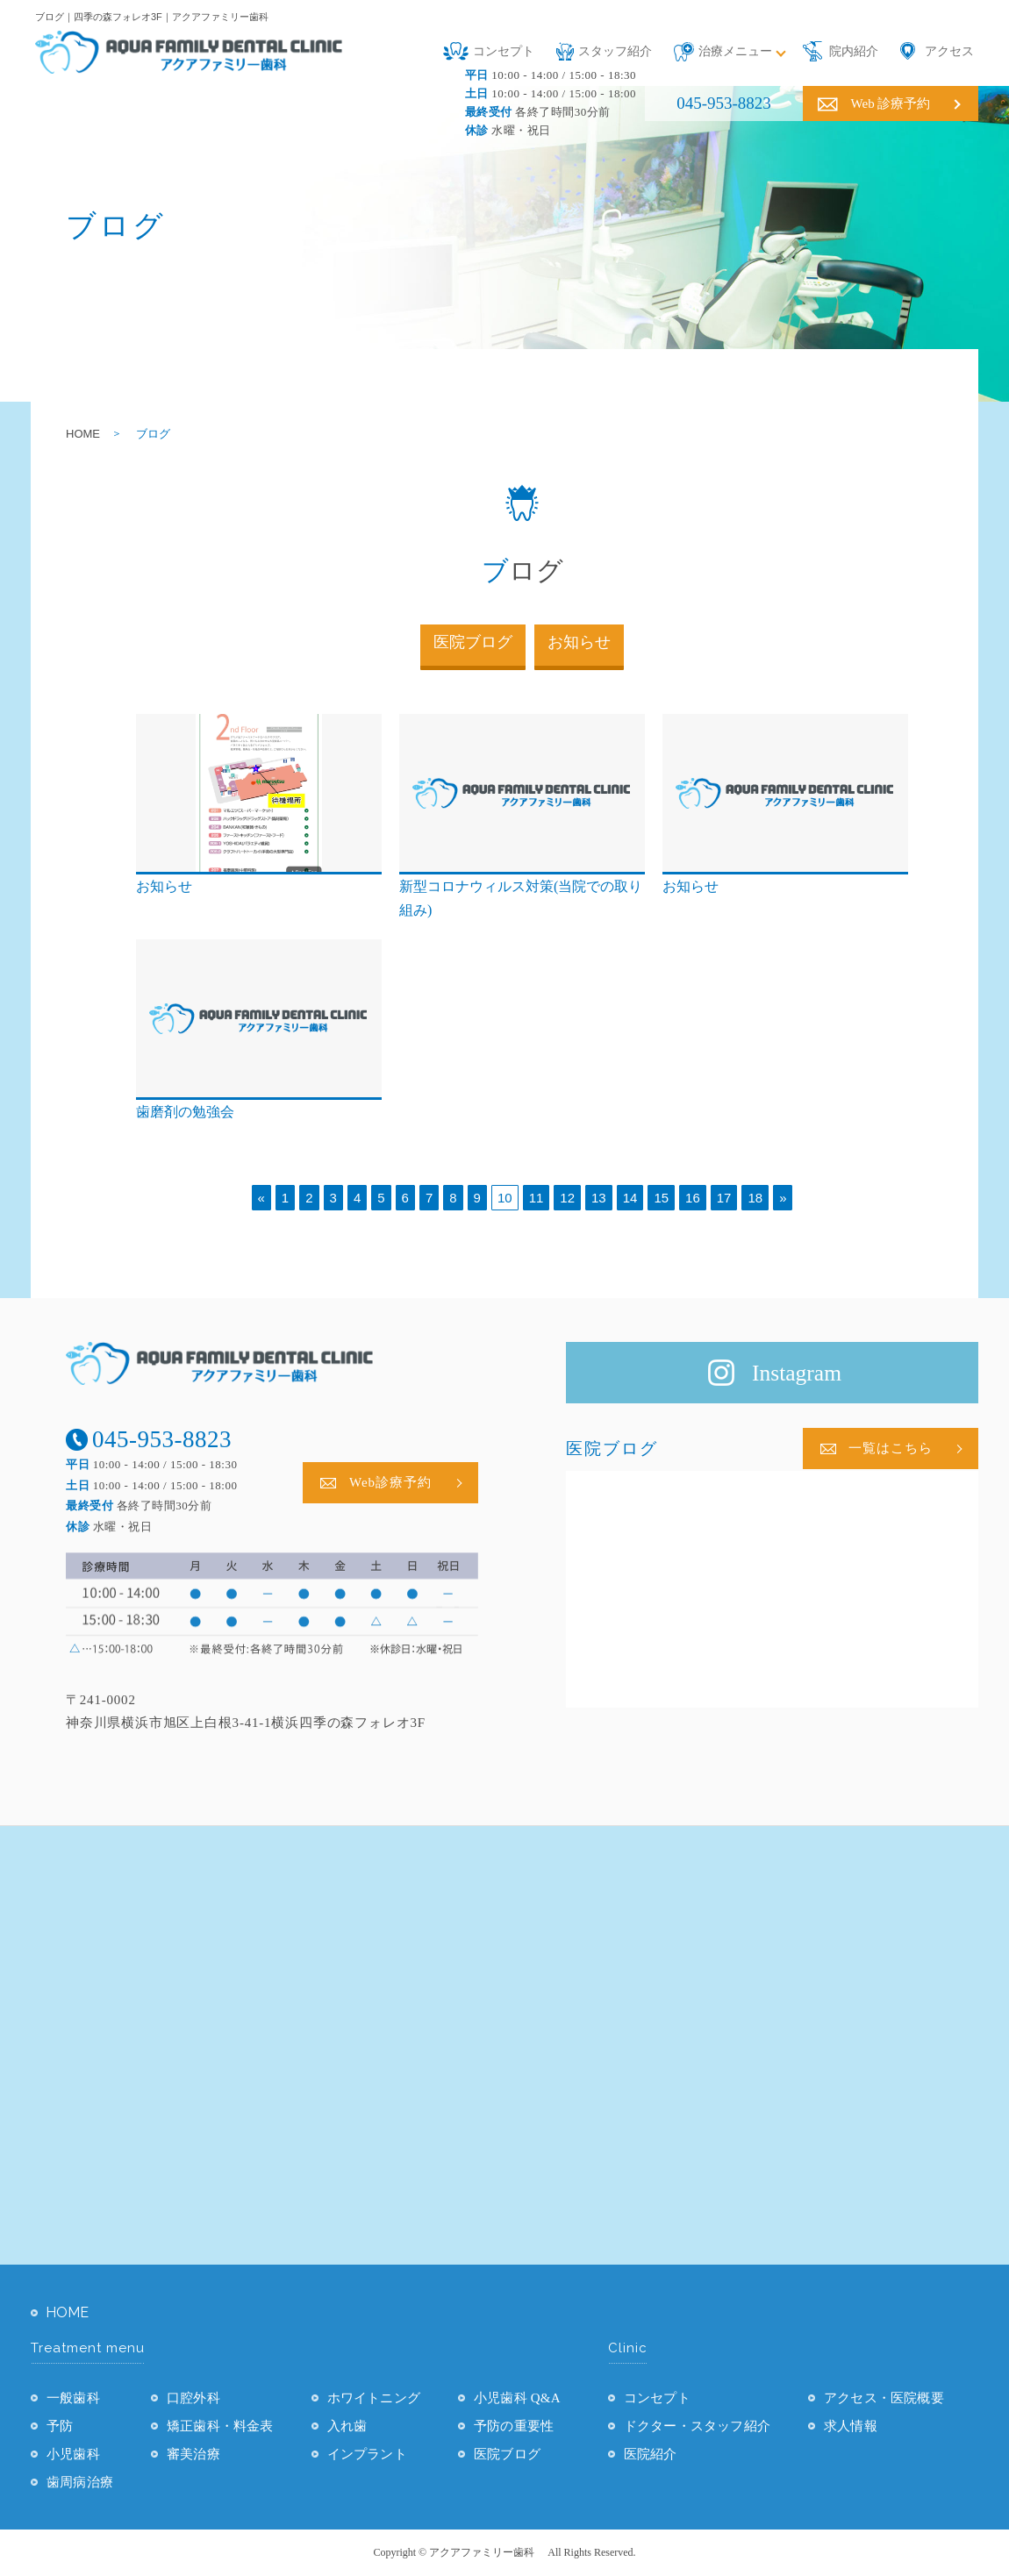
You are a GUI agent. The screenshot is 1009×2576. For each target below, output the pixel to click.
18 (755, 1197)
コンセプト (503, 51)
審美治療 (193, 2454)
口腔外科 (193, 2398)
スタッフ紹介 (615, 51)
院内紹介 (853, 51)
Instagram (796, 1373)
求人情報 (850, 2426)
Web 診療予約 (891, 103)
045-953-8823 (723, 103)
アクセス (949, 51)
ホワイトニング (373, 2398)
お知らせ (579, 642)
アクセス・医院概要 (884, 2398)
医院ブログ (472, 642)
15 (661, 1197)
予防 (60, 2426)
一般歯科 (73, 2398)
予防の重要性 (514, 2426)
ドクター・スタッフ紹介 (697, 2426)
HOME (83, 433)
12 (567, 1197)
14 (630, 1197)
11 (536, 1197)
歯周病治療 (80, 2482)
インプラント (367, 2454)
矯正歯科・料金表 (220, 2426)
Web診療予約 (390, 1482)
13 (598, 1197)
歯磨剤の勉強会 (185, 1111)
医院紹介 (650, 2454)
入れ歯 (347, 2426)
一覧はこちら (890, 1448)
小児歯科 (73, 2454)
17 (724, 1197)
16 (692, 1197)
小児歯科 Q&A (517, 2398)
